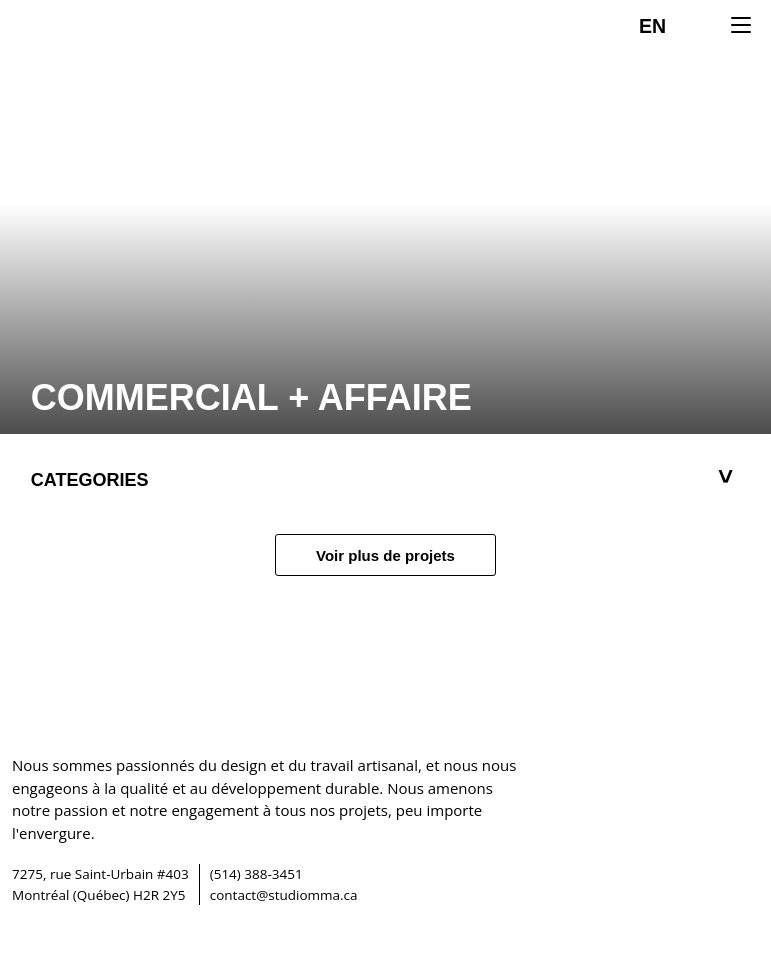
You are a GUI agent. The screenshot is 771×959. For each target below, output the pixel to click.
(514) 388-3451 (256, 874)
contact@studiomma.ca (284, 895)
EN (652, 26)
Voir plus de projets (385, 555)
